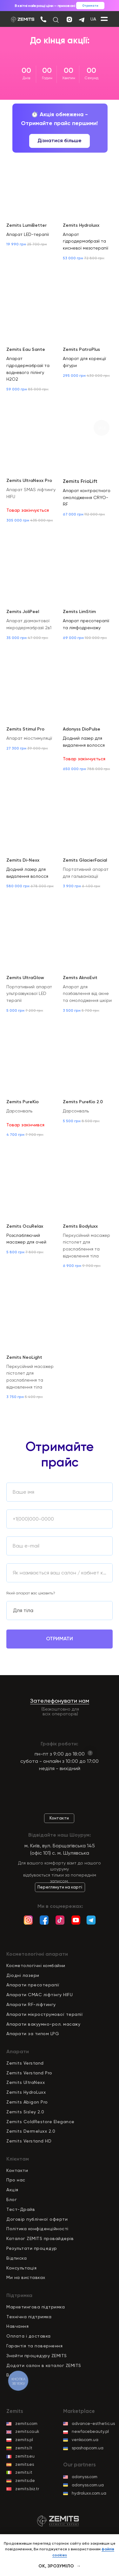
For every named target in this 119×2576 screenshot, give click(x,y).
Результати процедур (31, 2248)
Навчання (17, 2326)
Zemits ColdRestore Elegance (40, 2121)
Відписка (16, 2258)
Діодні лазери (22, 1975)
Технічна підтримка (28, 2316)
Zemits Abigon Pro (27, 2101)
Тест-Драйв (20, 2209)
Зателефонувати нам (59, 1700)
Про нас (15, 2179)
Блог (11, 2199)
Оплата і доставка (28, 2336)
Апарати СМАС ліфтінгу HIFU (39, 1994)
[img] (43, 19)
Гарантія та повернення (34, 2345)
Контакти (17, 2170)
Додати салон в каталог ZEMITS (43, 2365)
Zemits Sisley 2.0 (25, 2111)
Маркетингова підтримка (35, 2306)
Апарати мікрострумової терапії (44, 2014)
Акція (12, 2189)
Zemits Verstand (25, 2063)
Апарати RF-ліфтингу (31, 2004)
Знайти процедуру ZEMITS (36, 2355)
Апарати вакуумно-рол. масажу (43, 2024)
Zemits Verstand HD (28, 2140)
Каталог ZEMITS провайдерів (40, 2238)
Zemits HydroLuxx (26, 2092)
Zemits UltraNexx (25, 2082)
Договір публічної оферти (37, 2219)
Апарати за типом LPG (32, 2033)
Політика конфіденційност (36, 2228)
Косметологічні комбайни (35, 1965)
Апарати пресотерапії (32, 1984)
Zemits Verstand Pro (29, 2072)
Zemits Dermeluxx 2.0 (30, 2131)
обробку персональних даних (59, 1672)
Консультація (21, 2267)
